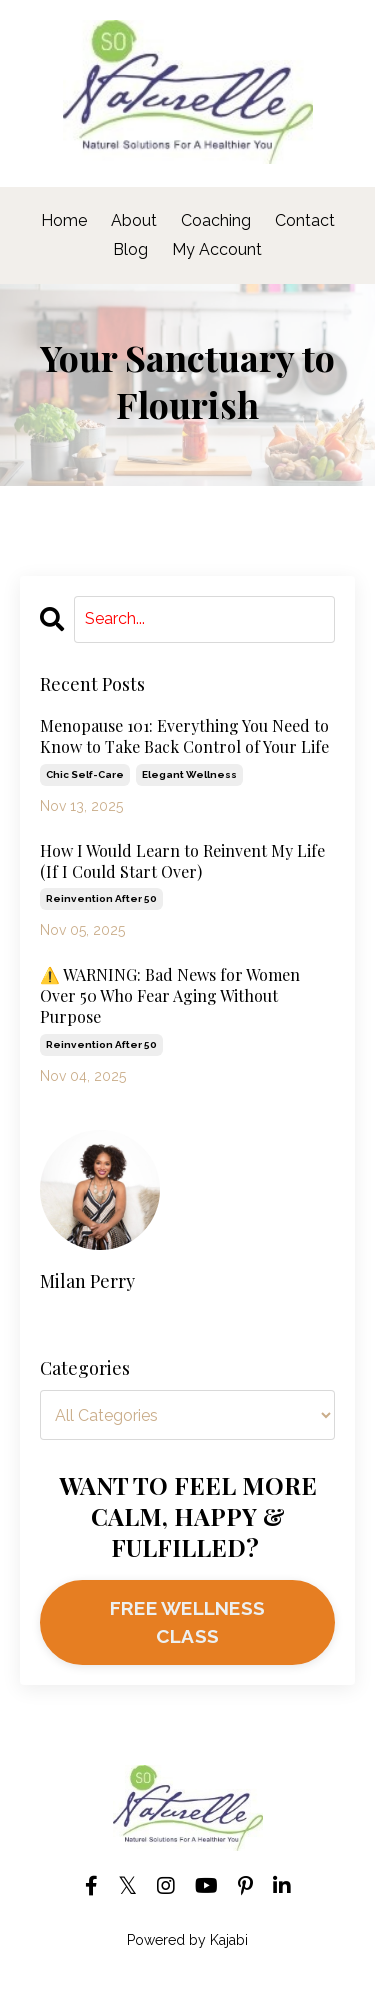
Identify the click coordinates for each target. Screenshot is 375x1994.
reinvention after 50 (101, 898)
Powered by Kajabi (187, 1940)
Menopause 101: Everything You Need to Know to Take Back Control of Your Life (184, 736)
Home (64, 220)
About (134, 220)
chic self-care (85, 774)
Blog (130, 249)
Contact (305, 220)
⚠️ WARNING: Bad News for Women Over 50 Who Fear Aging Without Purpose (170, 996)
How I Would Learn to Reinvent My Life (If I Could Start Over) (182, 861)
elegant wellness (189, 774)
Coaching (218, 220)
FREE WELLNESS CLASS (187, 1622)
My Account (217, 249)
